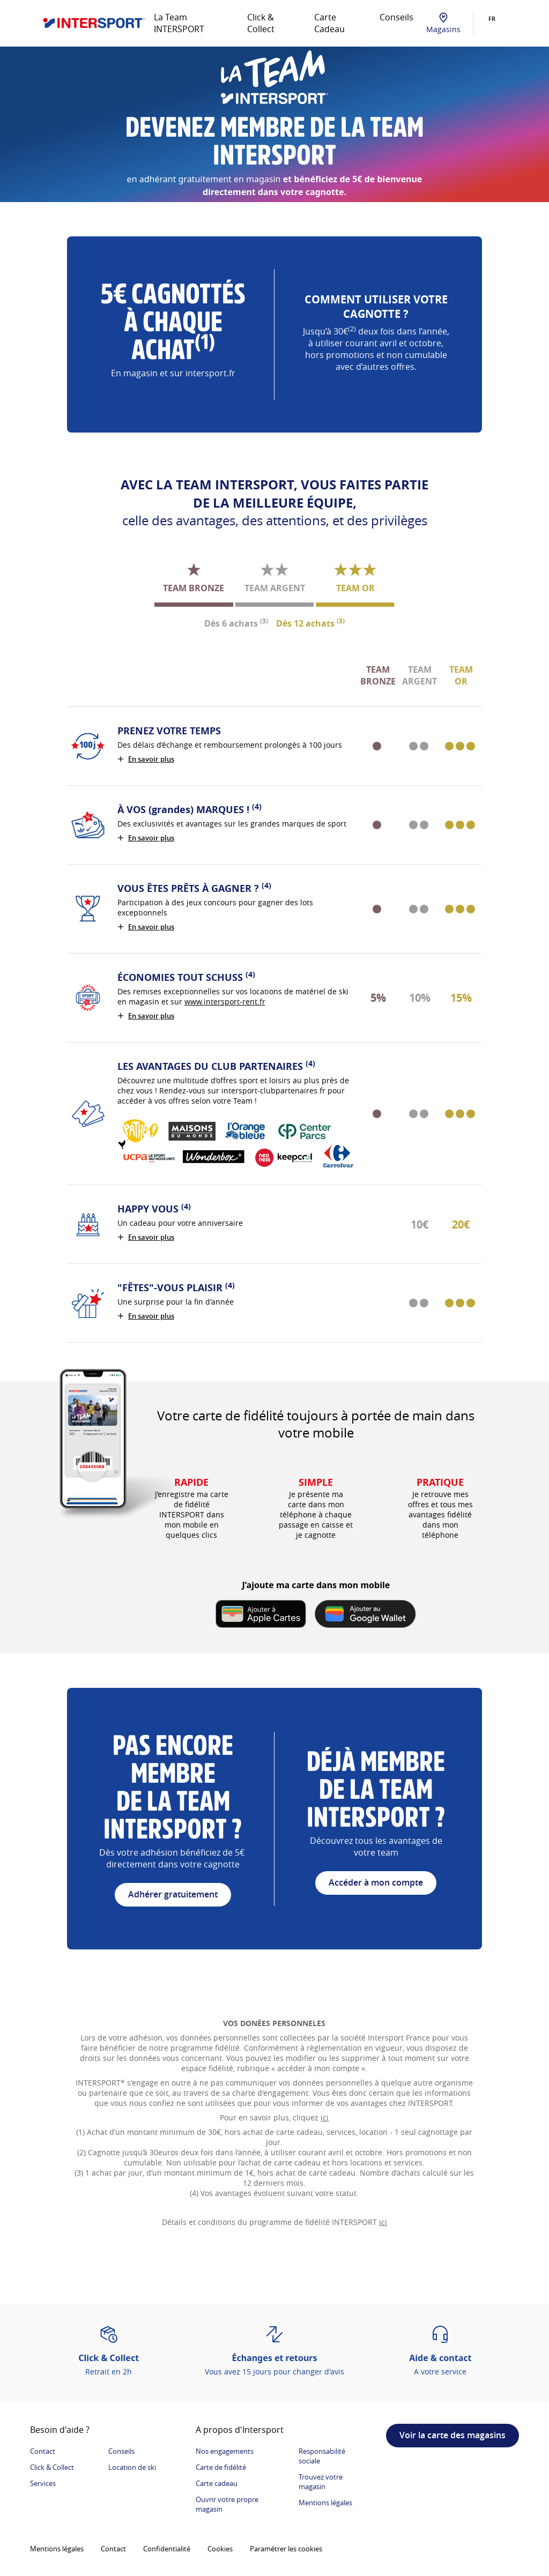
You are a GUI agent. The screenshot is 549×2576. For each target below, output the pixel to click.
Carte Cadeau (329, 23)
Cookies (220, 2548)
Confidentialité (166, 2548)
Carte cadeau (217, 2483)
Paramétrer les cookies (286, 2548)
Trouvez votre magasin (321, 2481)
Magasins (443, 23)
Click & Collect (260, 23)
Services (43, 2483)
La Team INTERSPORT (179, 23)
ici (325, 2117)
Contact (42, 2451)
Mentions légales (325, 2502)
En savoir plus (151, 759)
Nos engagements (225, 2451)
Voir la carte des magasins (452, 2435)
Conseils (396, 17)
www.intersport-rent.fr (224, 1001)
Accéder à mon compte (376, 1882)
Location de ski (132, 2467)
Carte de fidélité (221, 2467)
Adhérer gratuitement (173, 1894)
